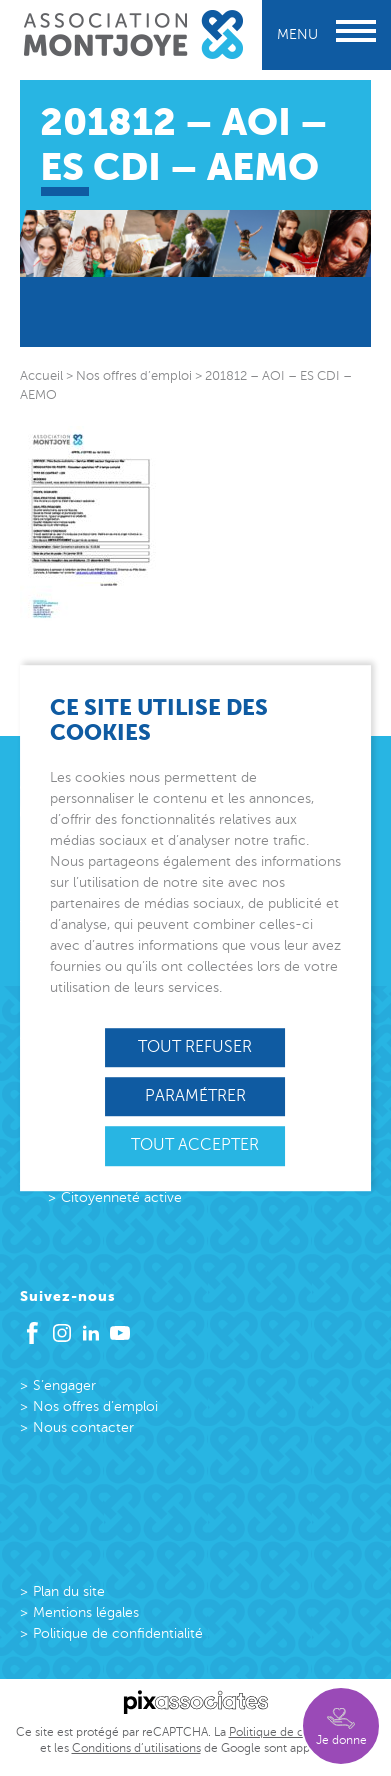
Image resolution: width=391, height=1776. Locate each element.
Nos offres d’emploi (95, 1406)
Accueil (41, 376)
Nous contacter (83, 1427)
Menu (326, 34)
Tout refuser (195, 1047)
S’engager (64, 1385)
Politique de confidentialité (118, 1633)
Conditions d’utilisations (136, 1748)
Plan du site (69, 1591)
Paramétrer (195, 1096)
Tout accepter (195, 1146)
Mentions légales (86, 1612)
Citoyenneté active (121, 1197)
